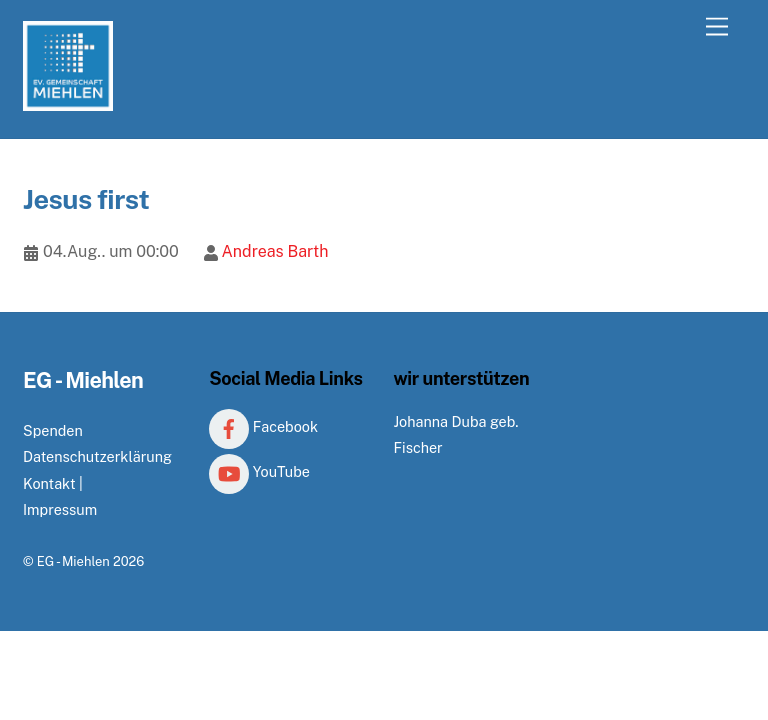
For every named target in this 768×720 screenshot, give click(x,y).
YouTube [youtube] (259, 471)
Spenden (53, 430)
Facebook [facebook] (263, 426)
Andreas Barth (274, 251)
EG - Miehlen (73, 561)
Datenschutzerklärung (97, 456)
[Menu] (717, 27)
